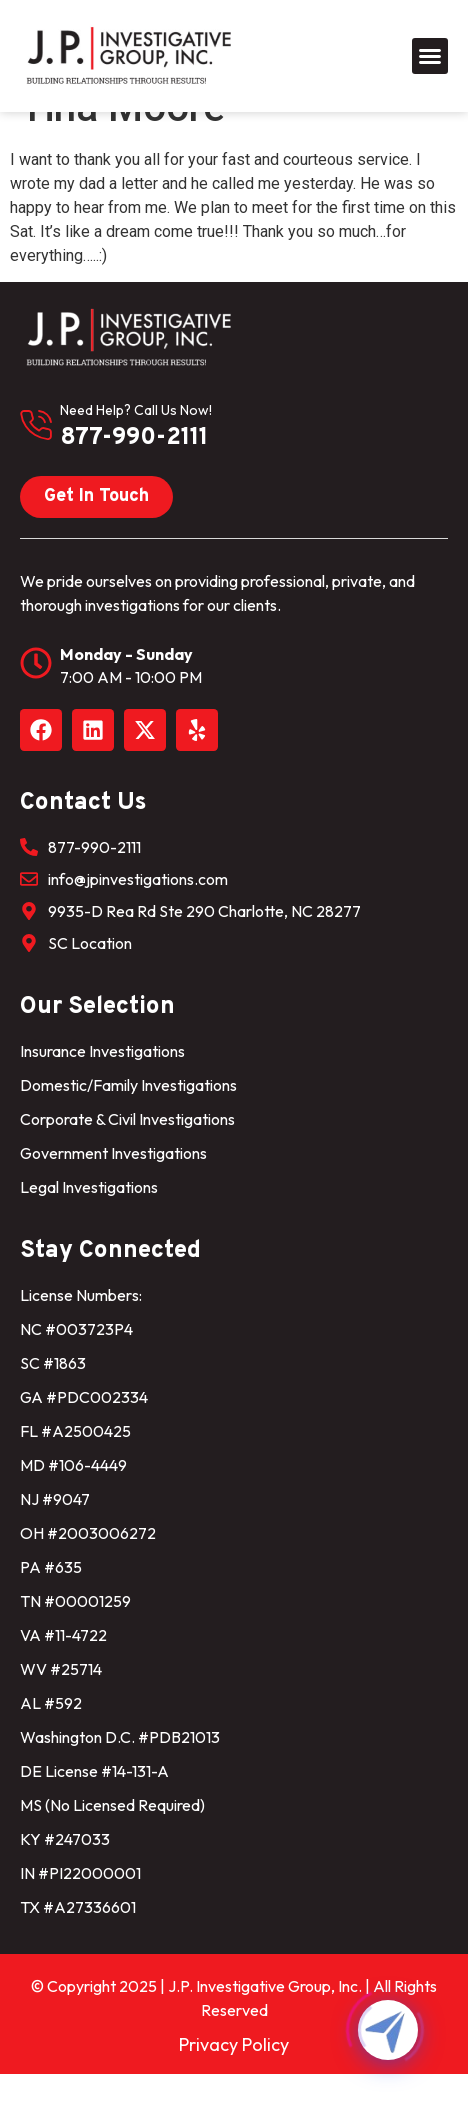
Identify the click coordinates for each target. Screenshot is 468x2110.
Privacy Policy (234, 2080)
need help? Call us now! (136, 446)
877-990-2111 (134, 474)
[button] (430, 56)
